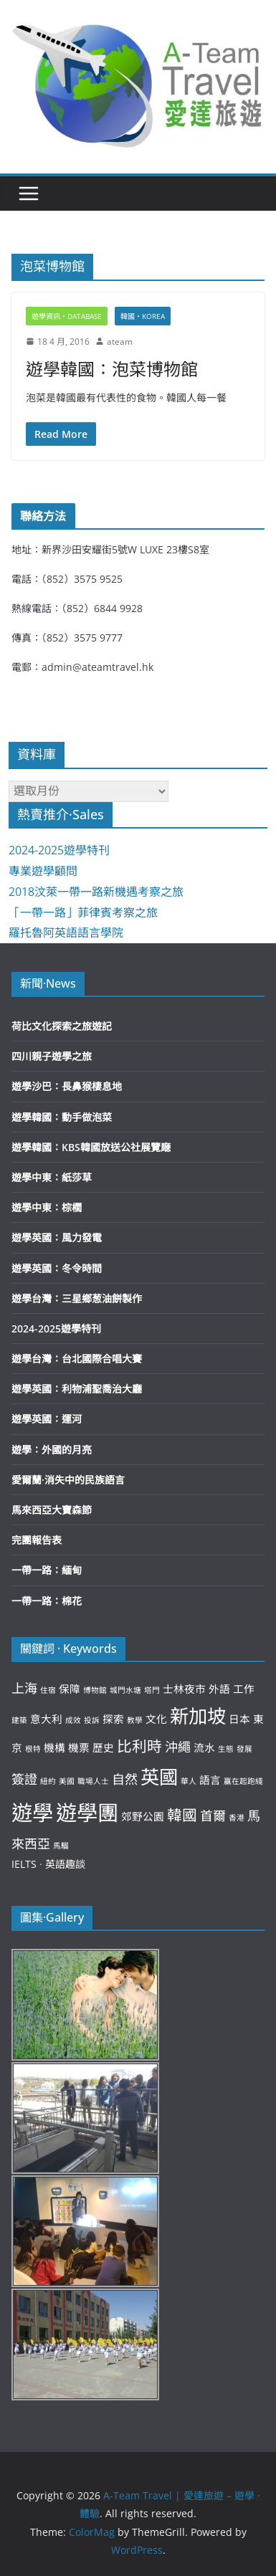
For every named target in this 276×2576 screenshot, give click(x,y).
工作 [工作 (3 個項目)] (243, 1688)
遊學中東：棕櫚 (46, 1207)
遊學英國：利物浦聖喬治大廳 (76, 1389)
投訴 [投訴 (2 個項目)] (92, 1720)
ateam (120, 341)
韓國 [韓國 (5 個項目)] (182, 1815)
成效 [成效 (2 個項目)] (73, 1720)
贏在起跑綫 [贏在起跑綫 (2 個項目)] (243, 1781)
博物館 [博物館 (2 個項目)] (95, 1690)
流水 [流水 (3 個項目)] (204, 1747)
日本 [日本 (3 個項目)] (239, 1719)
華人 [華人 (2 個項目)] (188, 1781)
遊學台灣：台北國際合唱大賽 (76, 1358)
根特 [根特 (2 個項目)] (33, 1749)
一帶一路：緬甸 (46, 1570)
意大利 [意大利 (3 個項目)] (46, 1719)
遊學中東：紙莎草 (51, 1177)
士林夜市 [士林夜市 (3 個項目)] (184, 1688)
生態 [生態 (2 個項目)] (226, 1749)
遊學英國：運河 (46, 1419)
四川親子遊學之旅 (51, 1056)
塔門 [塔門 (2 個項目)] (152, 1690)
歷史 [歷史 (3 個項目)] (103, 1747)
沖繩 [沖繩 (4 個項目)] (178, 1746)
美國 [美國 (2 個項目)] (67, 1781)
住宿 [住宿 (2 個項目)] (48, 1690)
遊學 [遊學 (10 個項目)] (32, 1812)
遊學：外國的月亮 (51, 1449)
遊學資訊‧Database (67, 316)
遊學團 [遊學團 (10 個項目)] (87, 1812)
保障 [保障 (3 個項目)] (69, 1688)
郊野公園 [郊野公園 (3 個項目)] (142, 1816)
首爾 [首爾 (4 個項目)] (213, 1815)
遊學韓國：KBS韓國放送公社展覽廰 (91, 1147)
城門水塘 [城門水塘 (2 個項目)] (125, 1690)
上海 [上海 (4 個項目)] (24, 1688)
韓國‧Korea (142, 316)
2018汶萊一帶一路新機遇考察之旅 (96, 892)
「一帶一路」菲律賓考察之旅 (83, 912)
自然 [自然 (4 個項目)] (125, 1779)
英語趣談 (65, 1864)
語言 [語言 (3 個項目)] (210, 1780)
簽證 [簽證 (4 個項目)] (24, 1779)
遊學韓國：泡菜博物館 (112, 369)
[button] (138, 83)
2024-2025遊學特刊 (59, 850)
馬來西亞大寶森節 (51, 1510)
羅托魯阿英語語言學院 (66, 932)
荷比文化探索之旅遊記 (61, 1026)
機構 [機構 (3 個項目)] (54, 1747)
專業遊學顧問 (43, 871)
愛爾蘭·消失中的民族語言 (68, 1480)
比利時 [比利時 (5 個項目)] (139, 1746)
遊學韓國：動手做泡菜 (61, 1117)
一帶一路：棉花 (46, 1601)
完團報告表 (36, 1540)
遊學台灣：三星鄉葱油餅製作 (76, 1298)
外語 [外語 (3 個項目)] (219, 1688)
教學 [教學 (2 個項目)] (135, 1720)
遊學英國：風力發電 (56, 1237)
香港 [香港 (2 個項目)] (236, 1818)
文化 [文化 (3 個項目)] (156, 1719)
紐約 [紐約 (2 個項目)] (48, 1781)
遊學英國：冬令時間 (56, 1268)
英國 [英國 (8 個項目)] (159, 1777)
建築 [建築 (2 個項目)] (19, 1720)
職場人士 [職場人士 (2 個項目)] (93, 1781)
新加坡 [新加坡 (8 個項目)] (198, 1716)
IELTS (24, 1864)
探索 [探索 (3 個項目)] (113, 1719)
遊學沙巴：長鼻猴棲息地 (66, 1086)
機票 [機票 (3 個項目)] (79, 1747)
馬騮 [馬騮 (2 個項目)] (61, 1846)
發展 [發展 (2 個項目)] (244, 1749)
